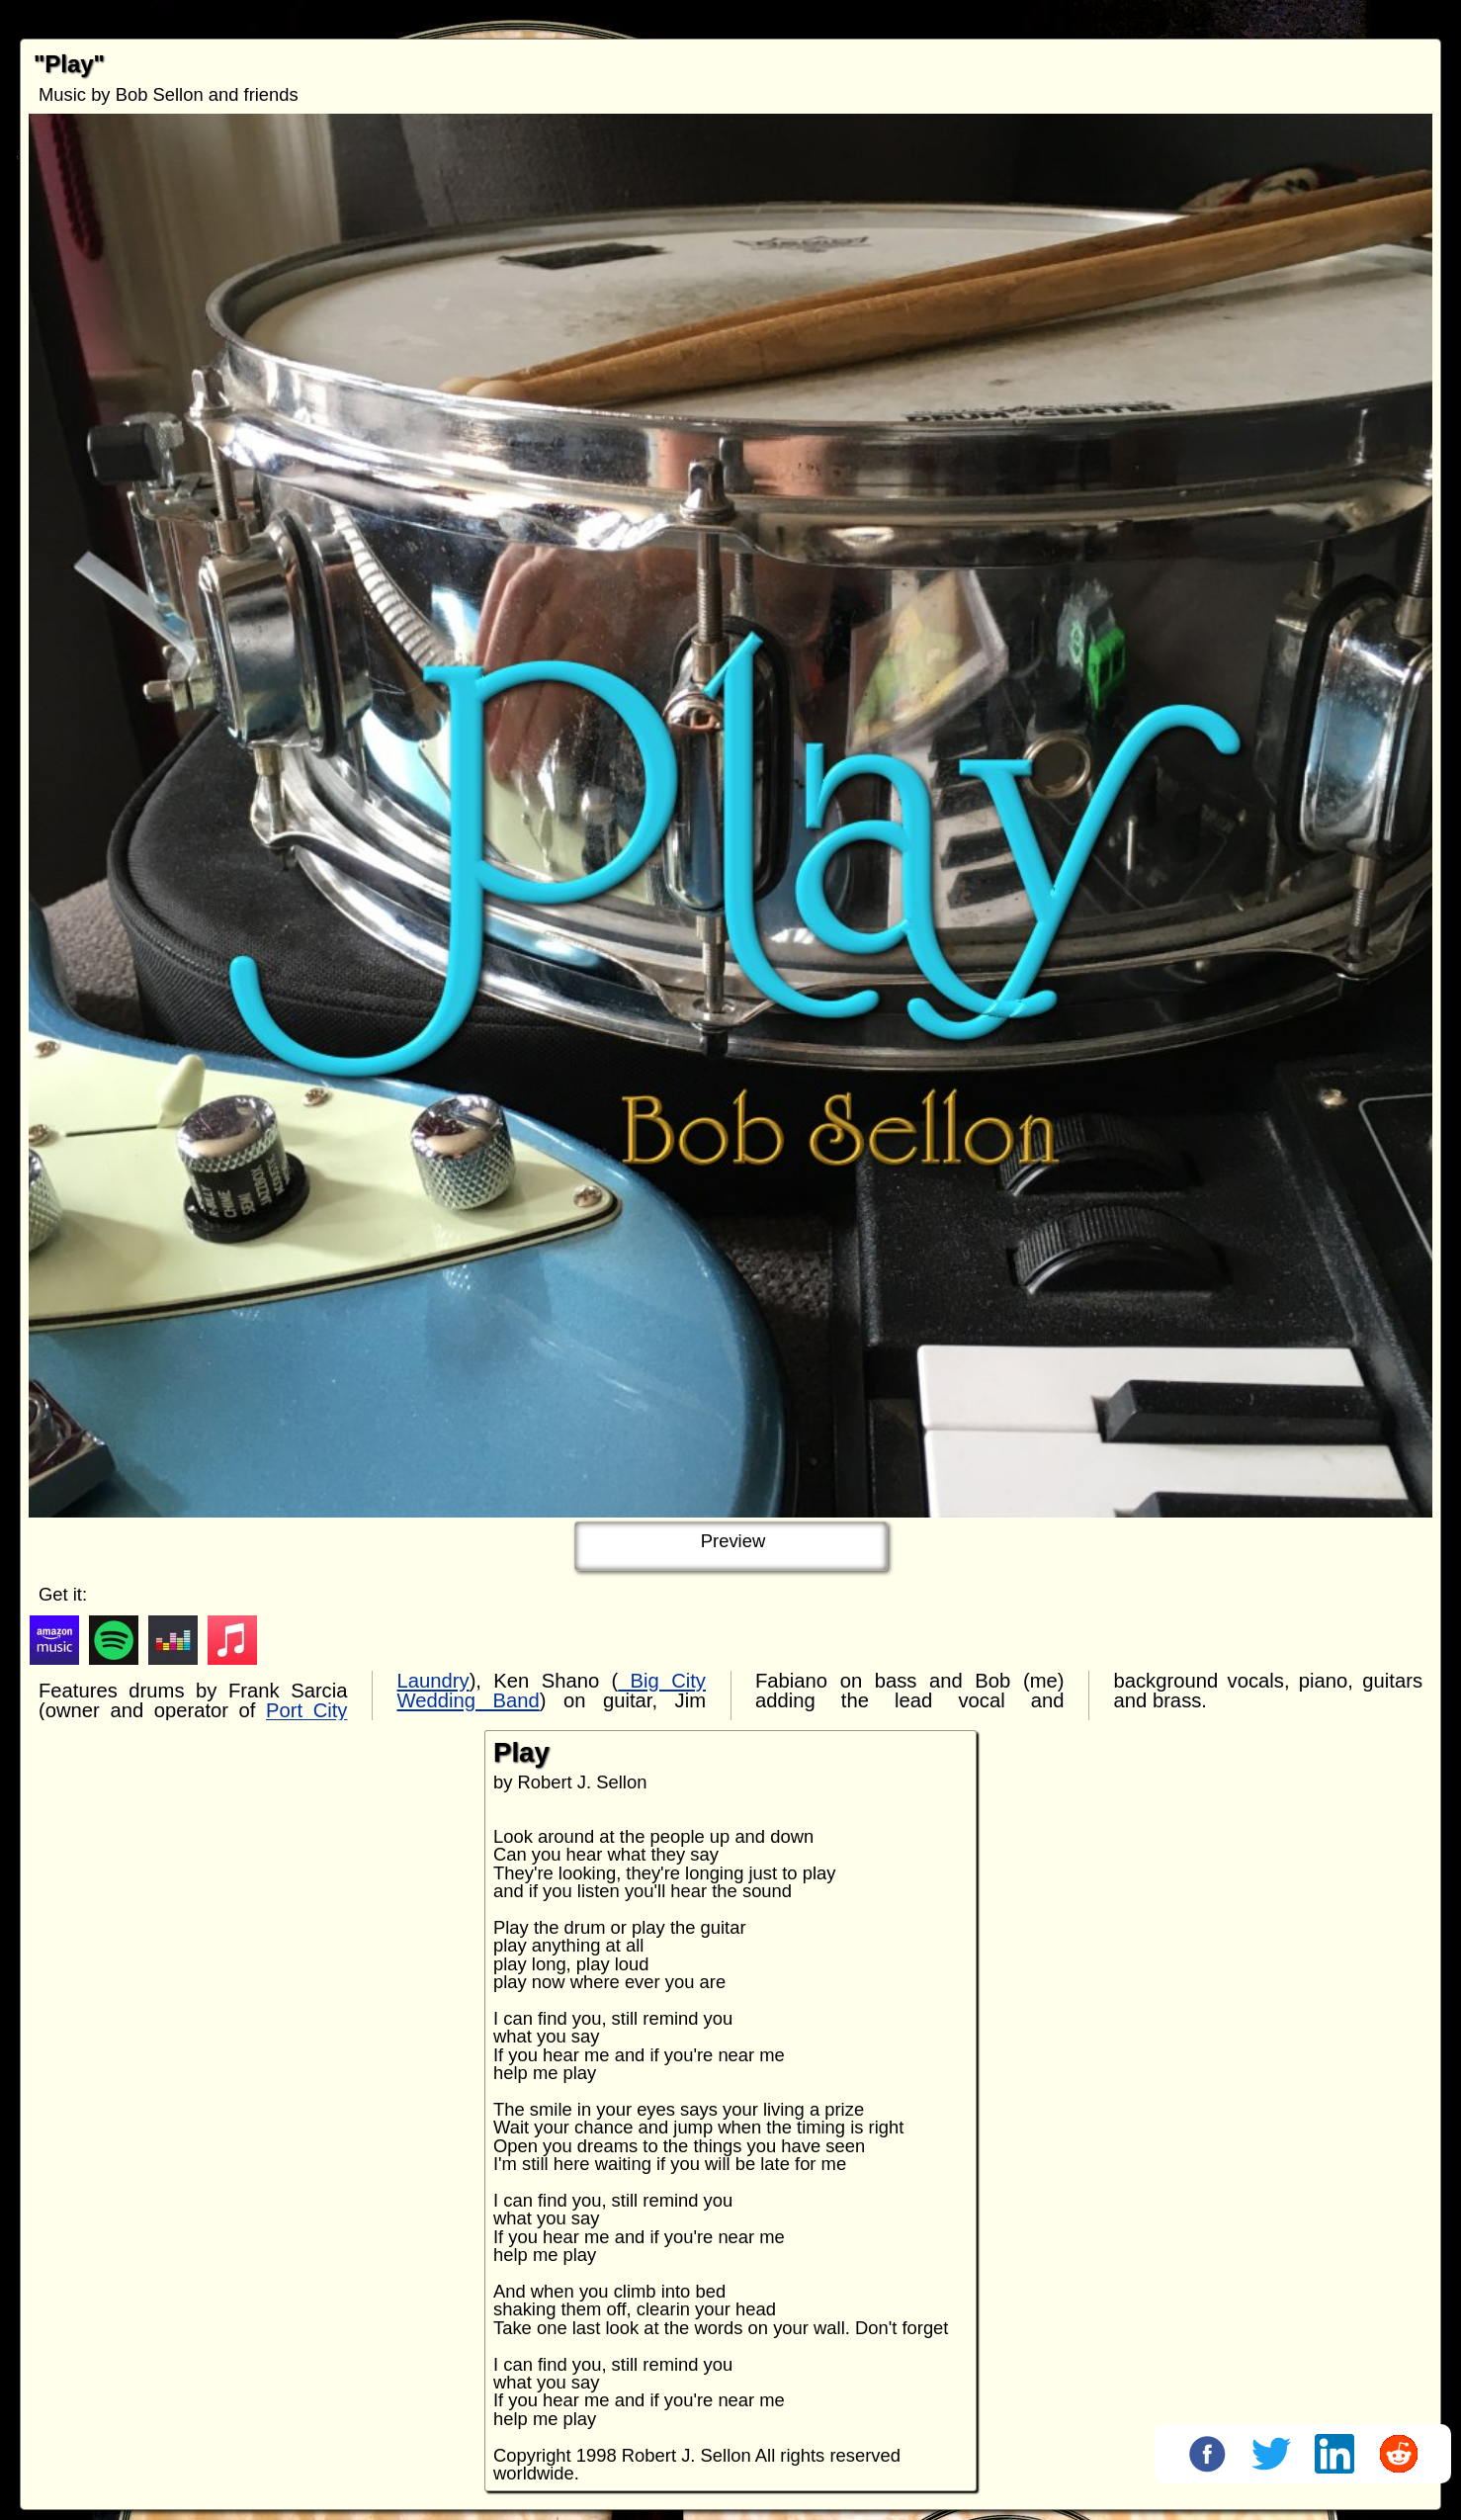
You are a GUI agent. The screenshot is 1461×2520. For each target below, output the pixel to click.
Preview (733, 1540)
